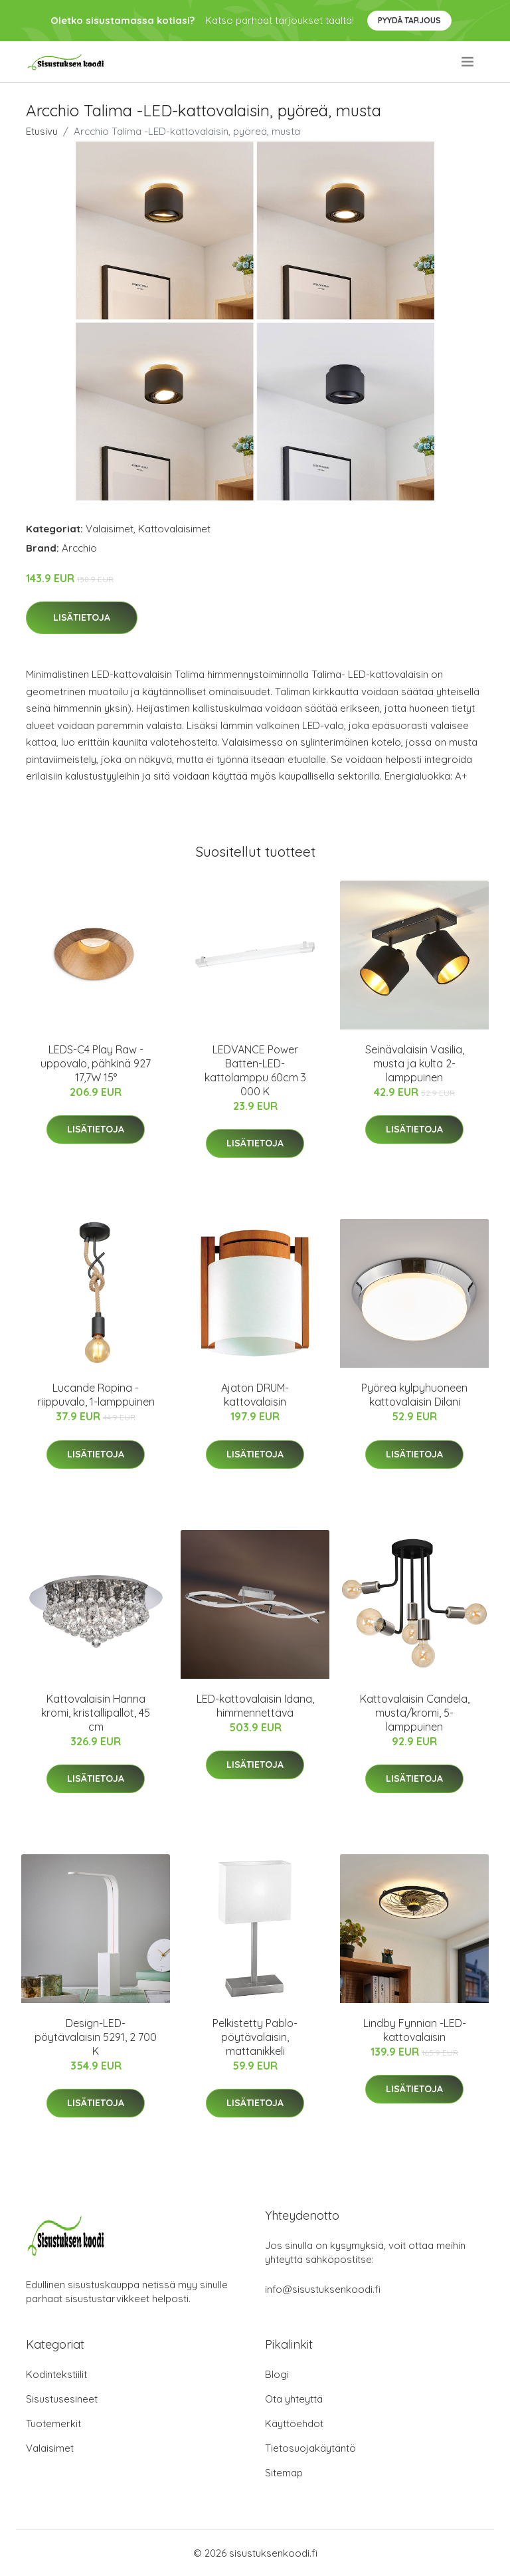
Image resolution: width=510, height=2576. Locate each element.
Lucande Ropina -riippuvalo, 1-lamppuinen (96, 1394)
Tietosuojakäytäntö (310, 2448)
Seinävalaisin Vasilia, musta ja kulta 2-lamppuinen (414, 1063)
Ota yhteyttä (294, 2399)
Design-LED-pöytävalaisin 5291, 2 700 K (96, 2037)
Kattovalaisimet (174, 528)
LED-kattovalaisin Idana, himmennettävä (255, 1705)
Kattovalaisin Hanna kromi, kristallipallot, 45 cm (95, 1712)
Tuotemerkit (53, 2423)
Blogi (277, 2374)
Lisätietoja (81, 617)
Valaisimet (109, 528)
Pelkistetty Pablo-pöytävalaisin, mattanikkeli (255, 2037)
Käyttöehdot (294, 2423)
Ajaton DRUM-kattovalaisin (255, 1394)
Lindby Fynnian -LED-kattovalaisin (414, 2030)
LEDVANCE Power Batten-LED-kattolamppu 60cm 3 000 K (255, 1070)
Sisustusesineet (62, 2399)
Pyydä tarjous (409, 20)
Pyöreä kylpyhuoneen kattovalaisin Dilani (414, 1394)
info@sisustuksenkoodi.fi (323, 2289)
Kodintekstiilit (56, 2374)
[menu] (468, 62)
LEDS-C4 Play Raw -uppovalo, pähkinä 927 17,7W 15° (96, 1063)
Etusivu (42, 131)
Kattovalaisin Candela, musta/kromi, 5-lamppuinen (414, 1712)
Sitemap (284, 2472)
